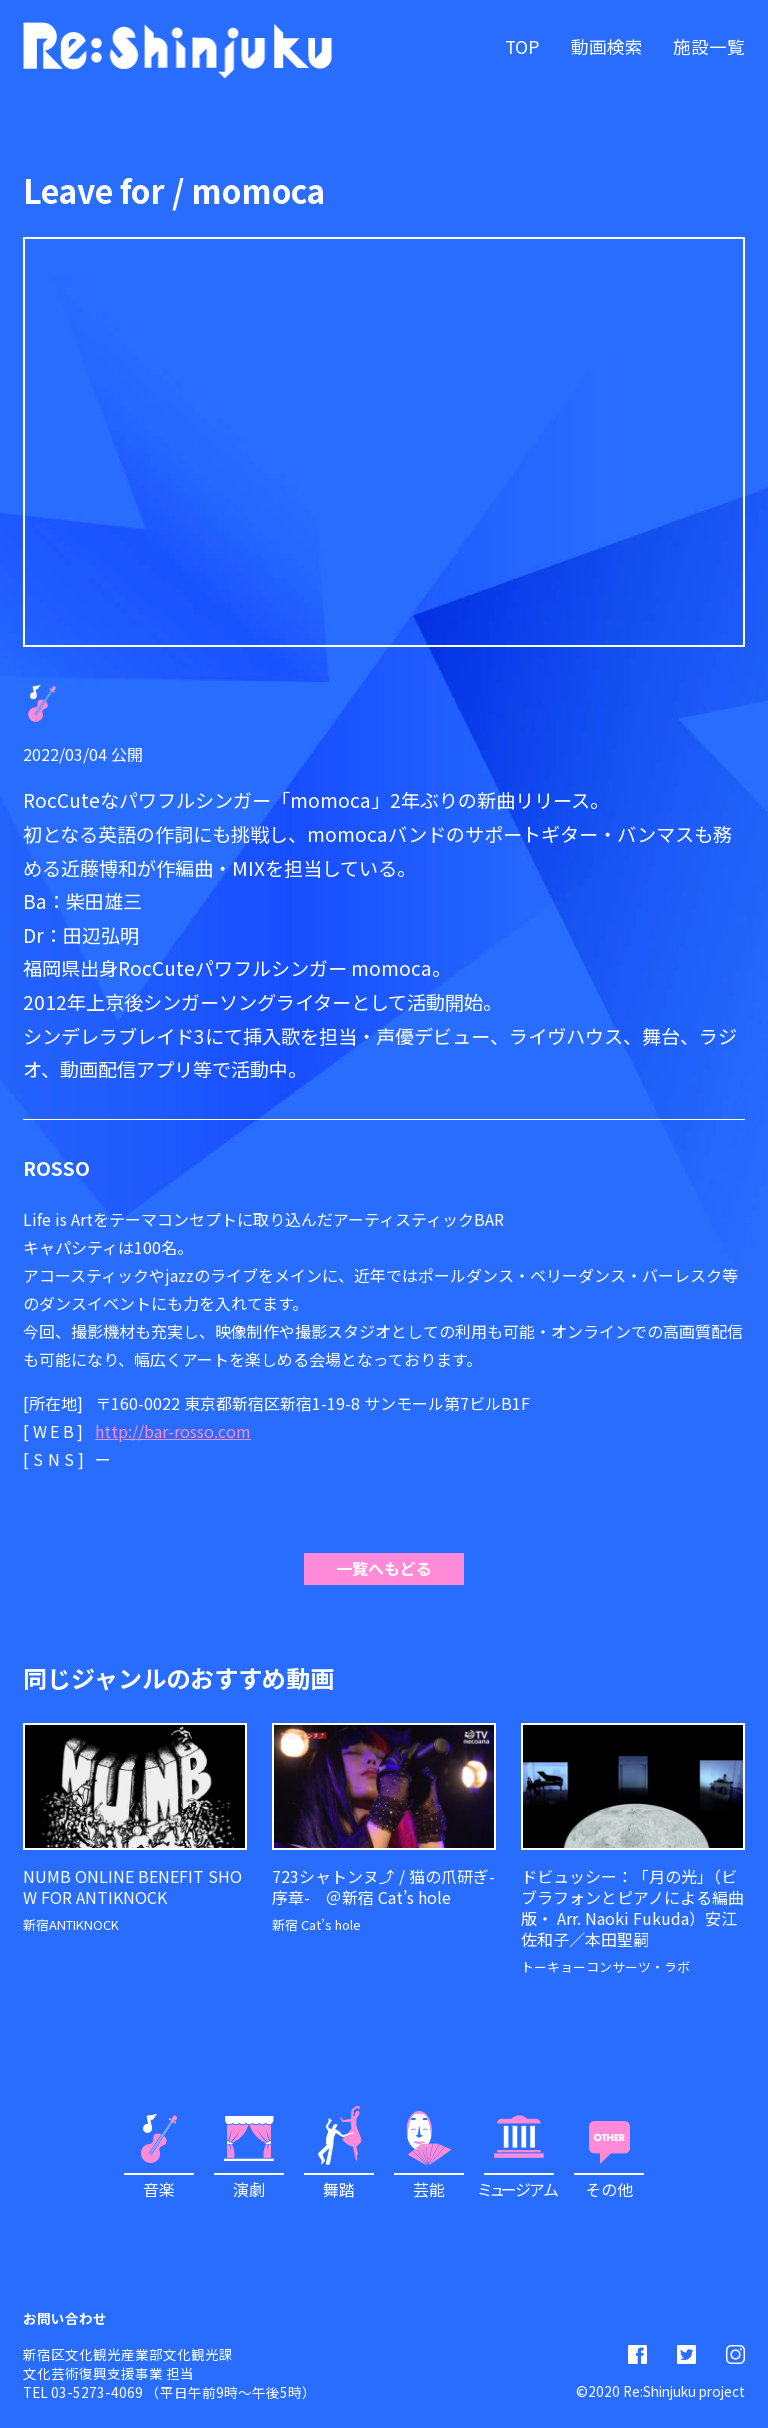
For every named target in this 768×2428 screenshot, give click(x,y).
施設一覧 (709, 46)
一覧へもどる (384, 1568)
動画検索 (607, 46)
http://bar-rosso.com (173, 1431)
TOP (522, 46)
